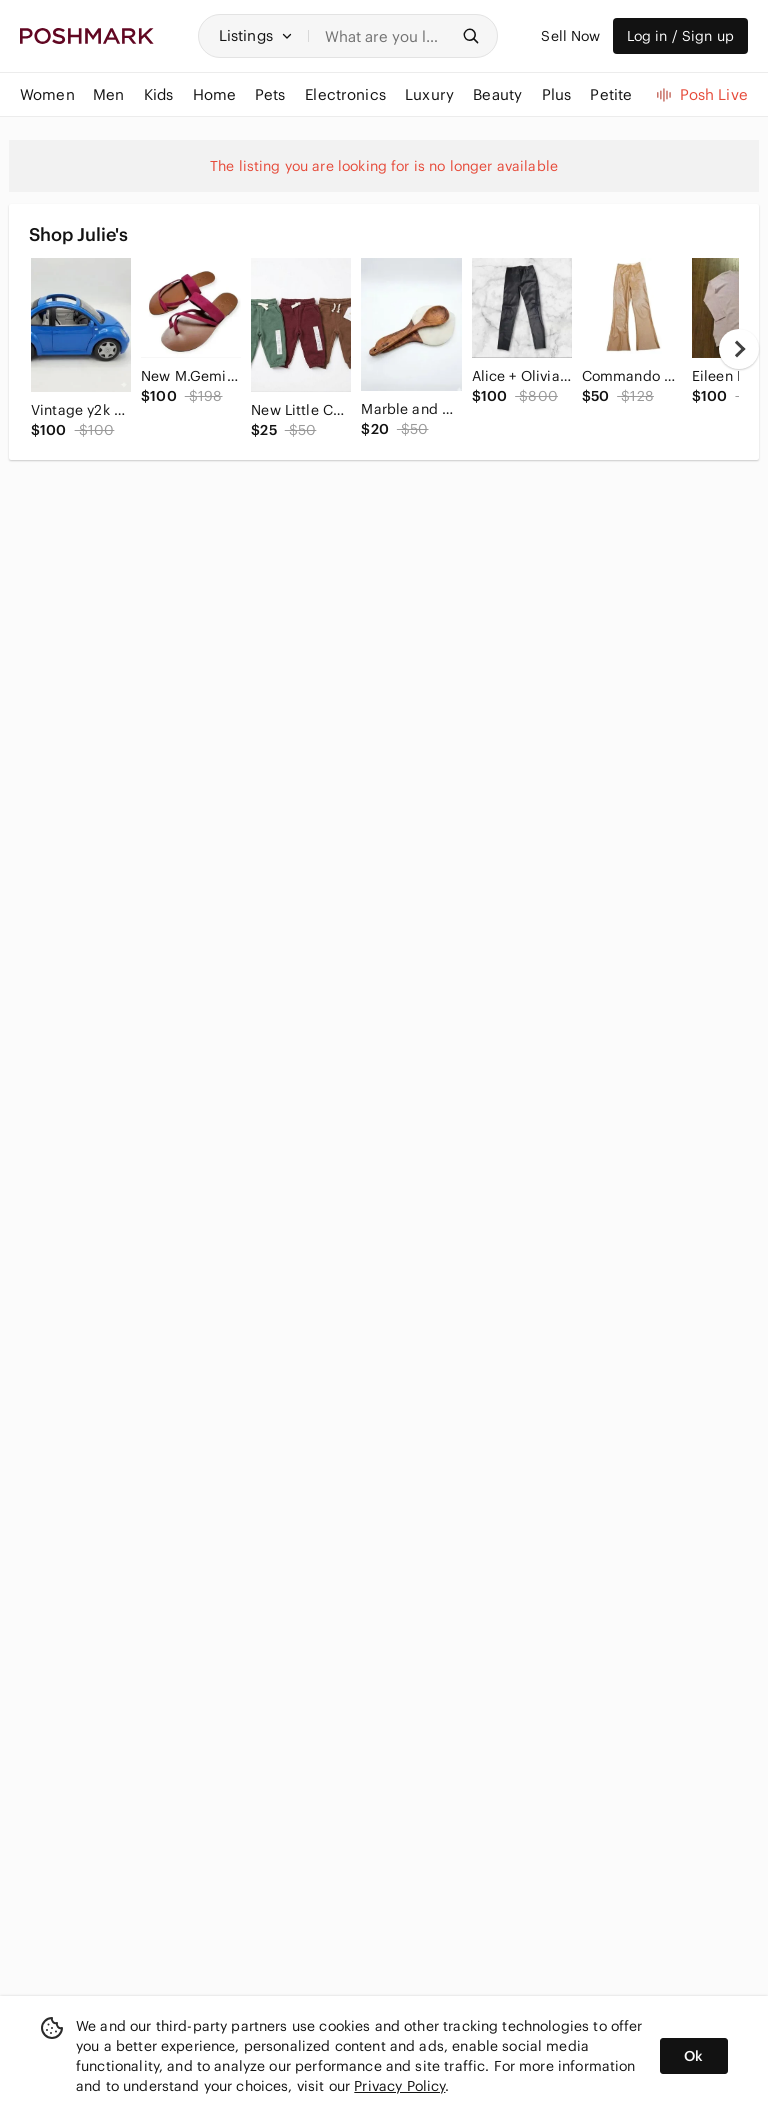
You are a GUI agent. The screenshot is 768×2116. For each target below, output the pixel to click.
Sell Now (570, 36)
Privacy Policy (399, 2086)
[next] (739, 349)
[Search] (387, 36)
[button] (256, 36)
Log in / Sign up (680, 36)
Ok (693, 2056)
